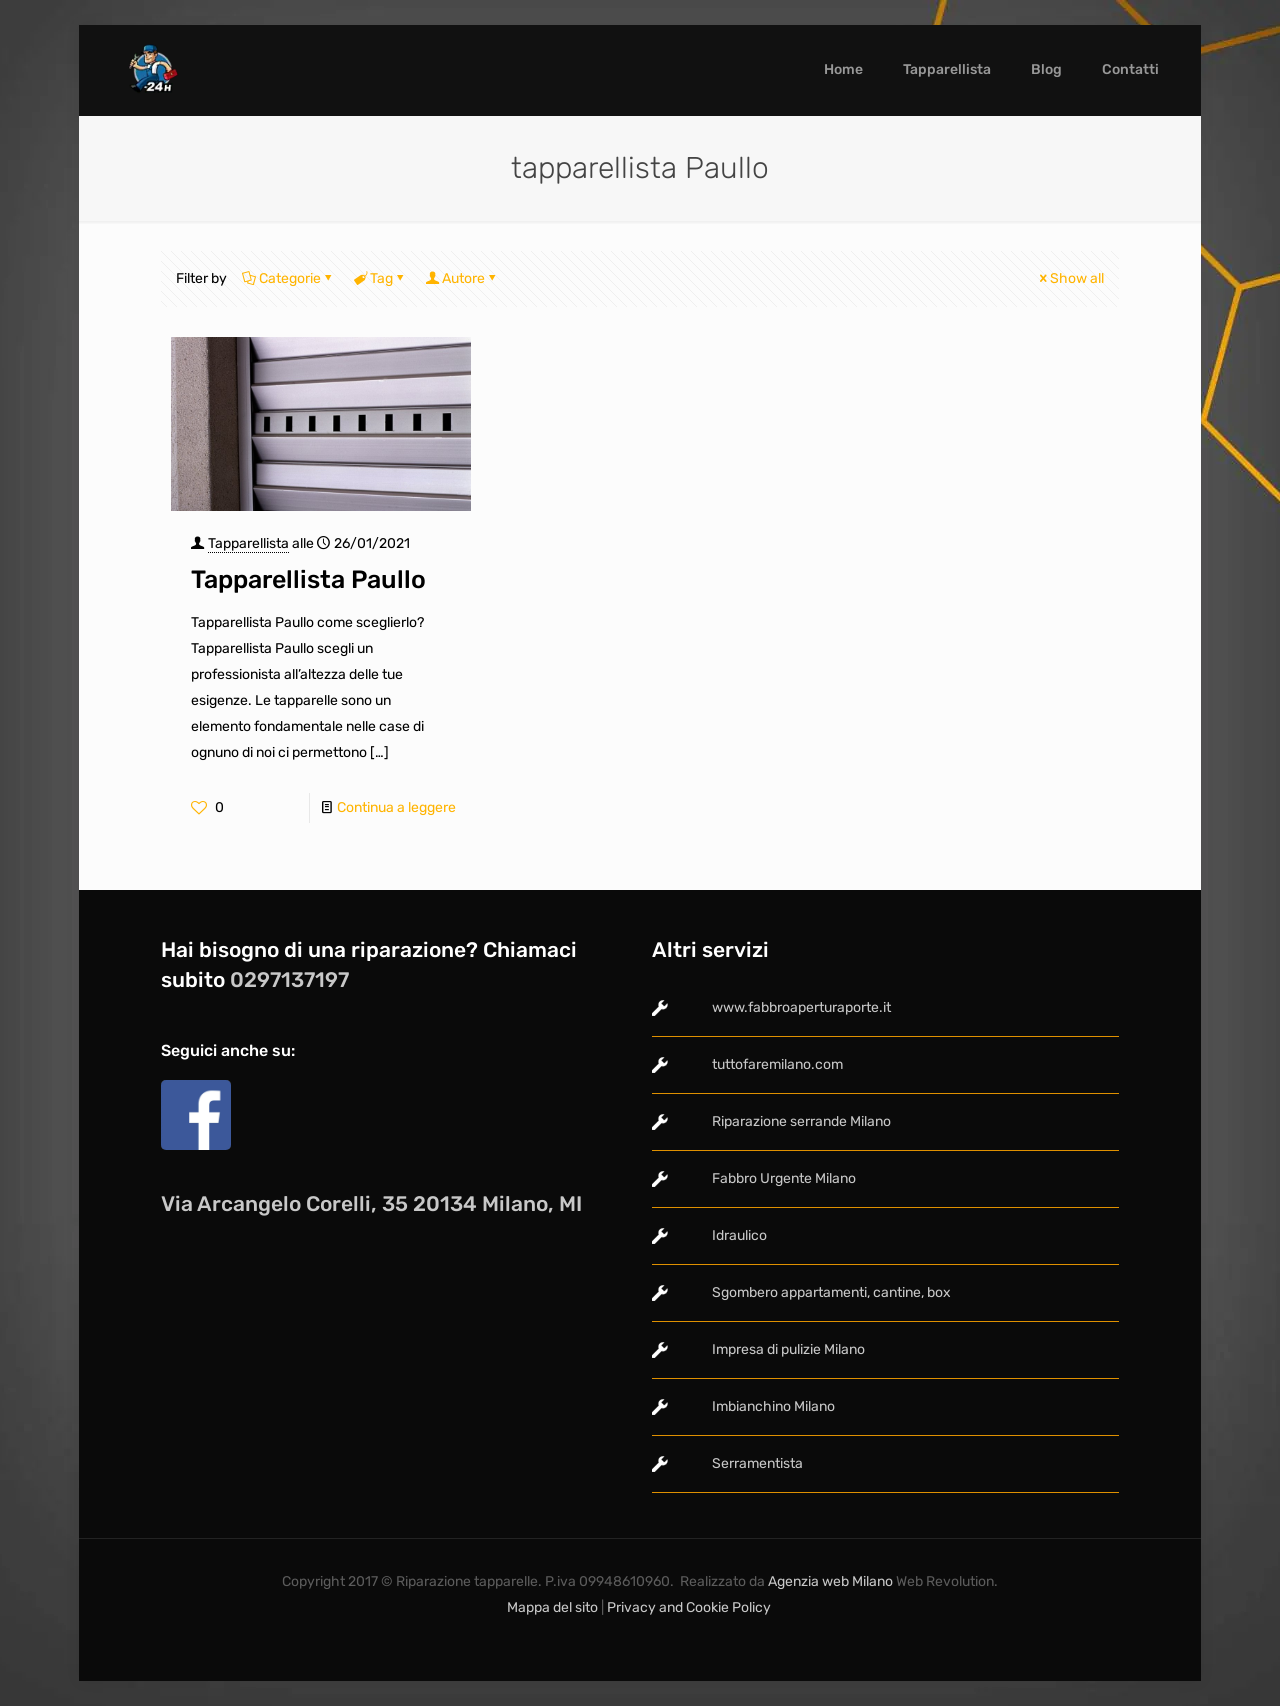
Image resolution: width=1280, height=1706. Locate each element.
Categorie (288, 278)
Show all (1070, 278)
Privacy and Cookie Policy (690, 1607)
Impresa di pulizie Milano (788, 1349)
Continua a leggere (396, 807)
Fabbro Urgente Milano (784, 1178)
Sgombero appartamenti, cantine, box (831, 1292)
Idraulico (739, 1235)
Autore (462, 278)
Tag (380, 278)
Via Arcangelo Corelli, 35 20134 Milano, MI (371, 1203)
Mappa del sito (552, 1607)
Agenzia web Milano (829, 1581)
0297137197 (289, 979)
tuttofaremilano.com (777, 1064)
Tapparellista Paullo (308, 579)
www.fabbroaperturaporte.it (801, 1007)
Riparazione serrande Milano (801, 1121)
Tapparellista (248, 543)
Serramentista (757, 1463)
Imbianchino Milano (773, 1406)
